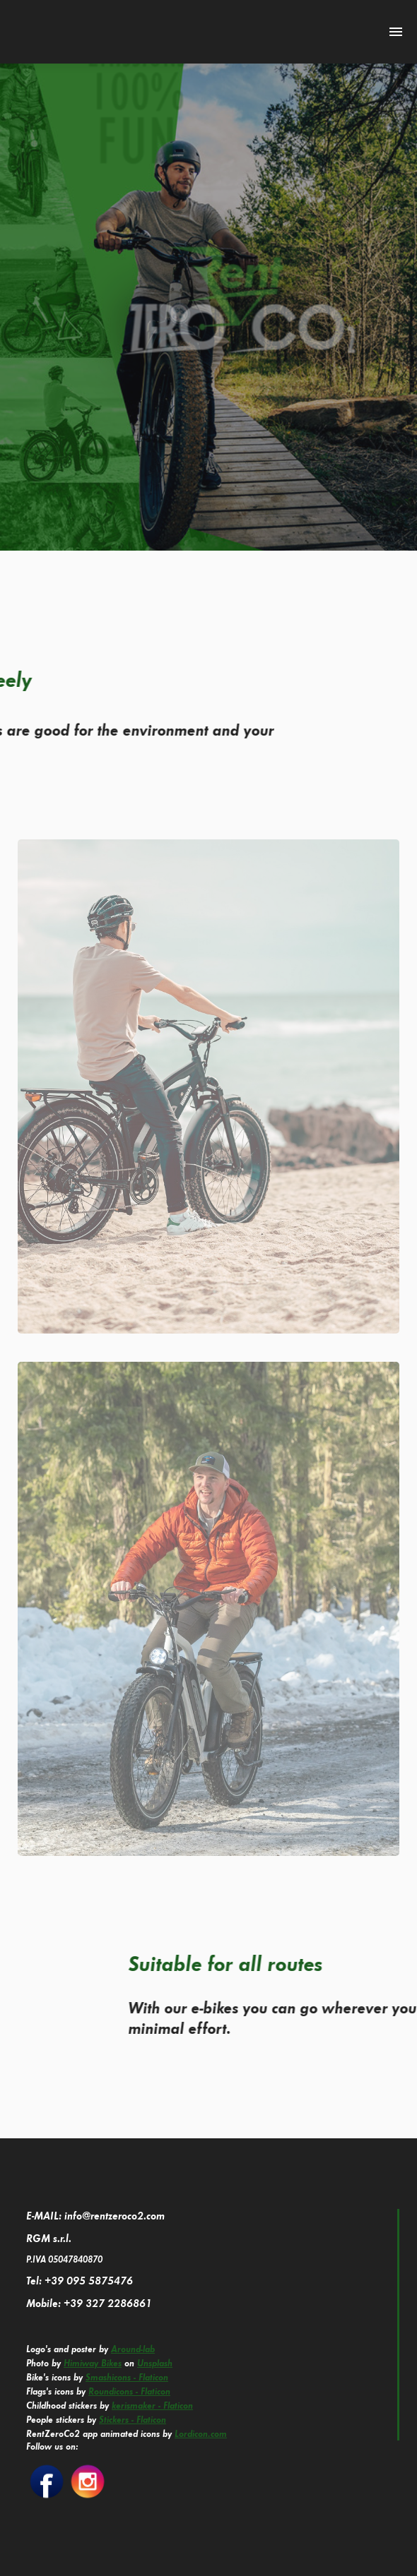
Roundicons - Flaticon (129, 2391)
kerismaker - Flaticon (152, 2405)
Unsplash (154, 2362)
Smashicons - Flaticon (127, 2377)
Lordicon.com (201, 2433)
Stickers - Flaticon (132, 2419)
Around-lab (133, 2348)
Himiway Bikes (93, 2362)
